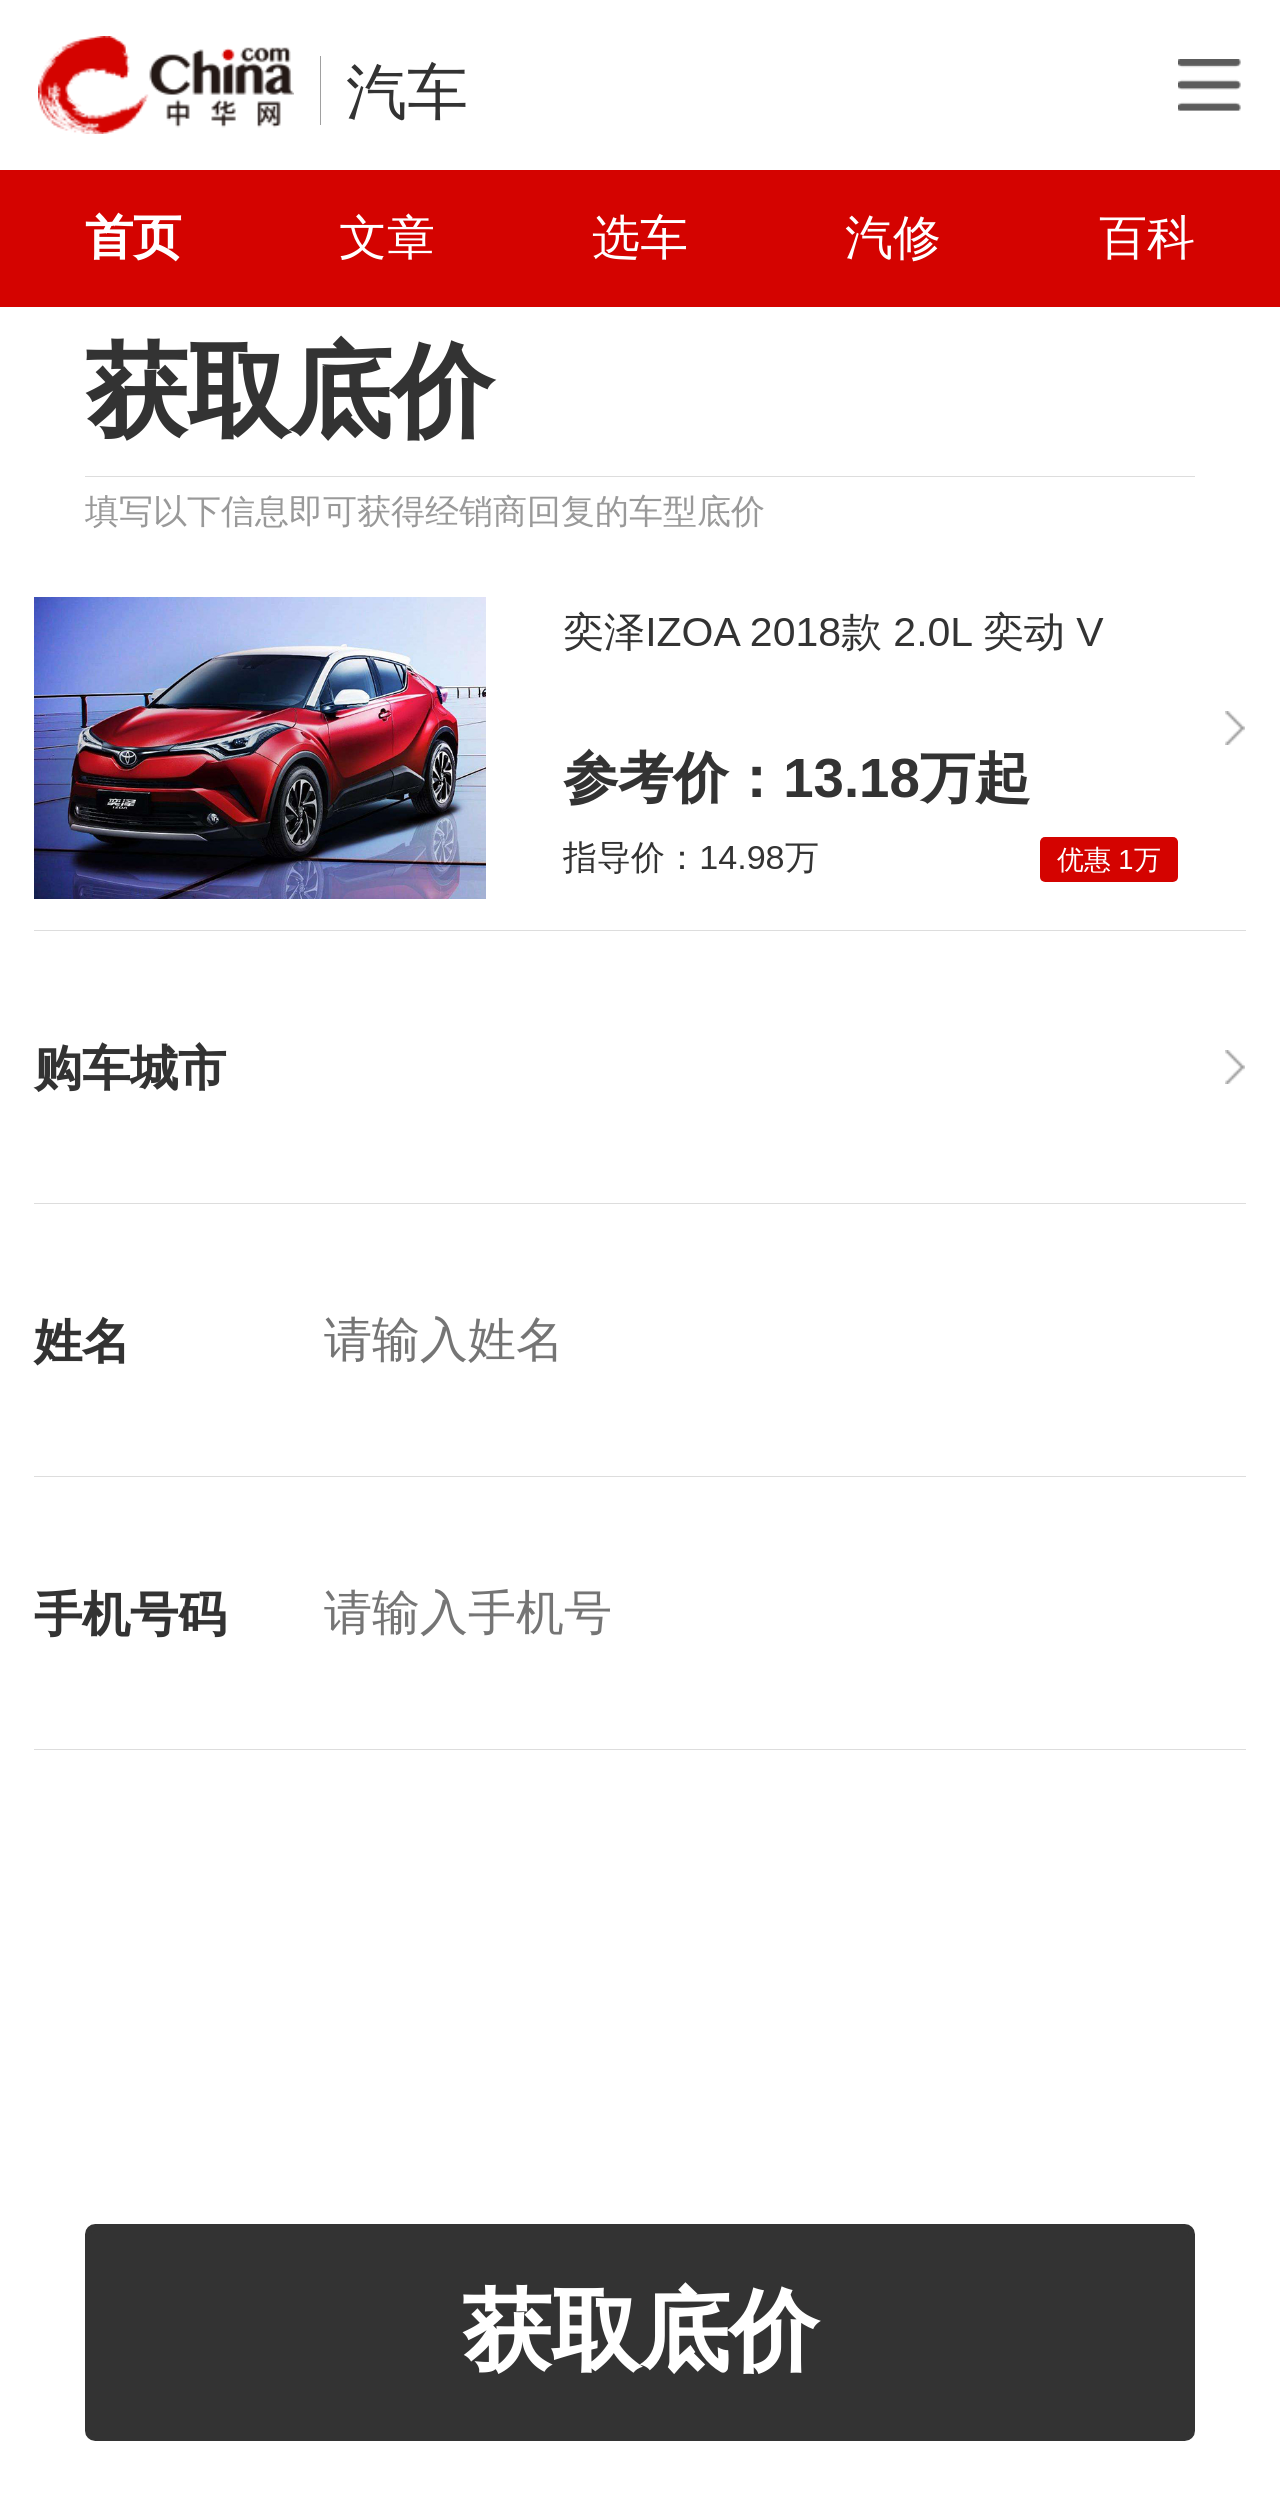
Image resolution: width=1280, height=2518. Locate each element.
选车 (640, 237)
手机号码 (130, 1615)
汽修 (893, 237)
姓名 (82, 1342)
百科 (1147, 237)
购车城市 (130, 1069)
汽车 (407, 91)
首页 (133, 237)
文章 (387, 237)
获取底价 (640, 2331)
